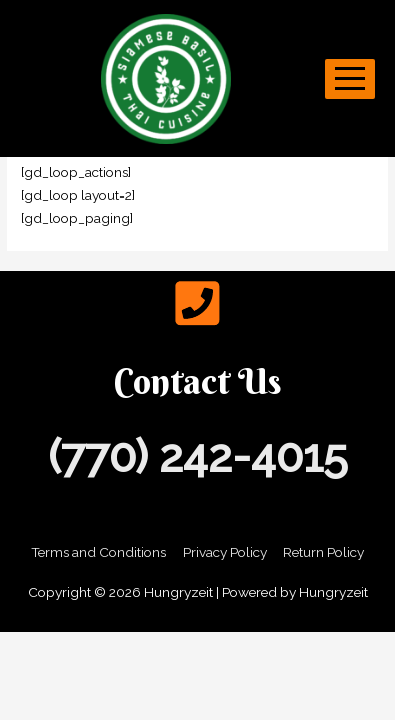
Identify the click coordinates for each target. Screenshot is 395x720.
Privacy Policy (225, 552)
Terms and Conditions (98, 552)
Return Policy (323, 552)
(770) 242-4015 (198, 456)
